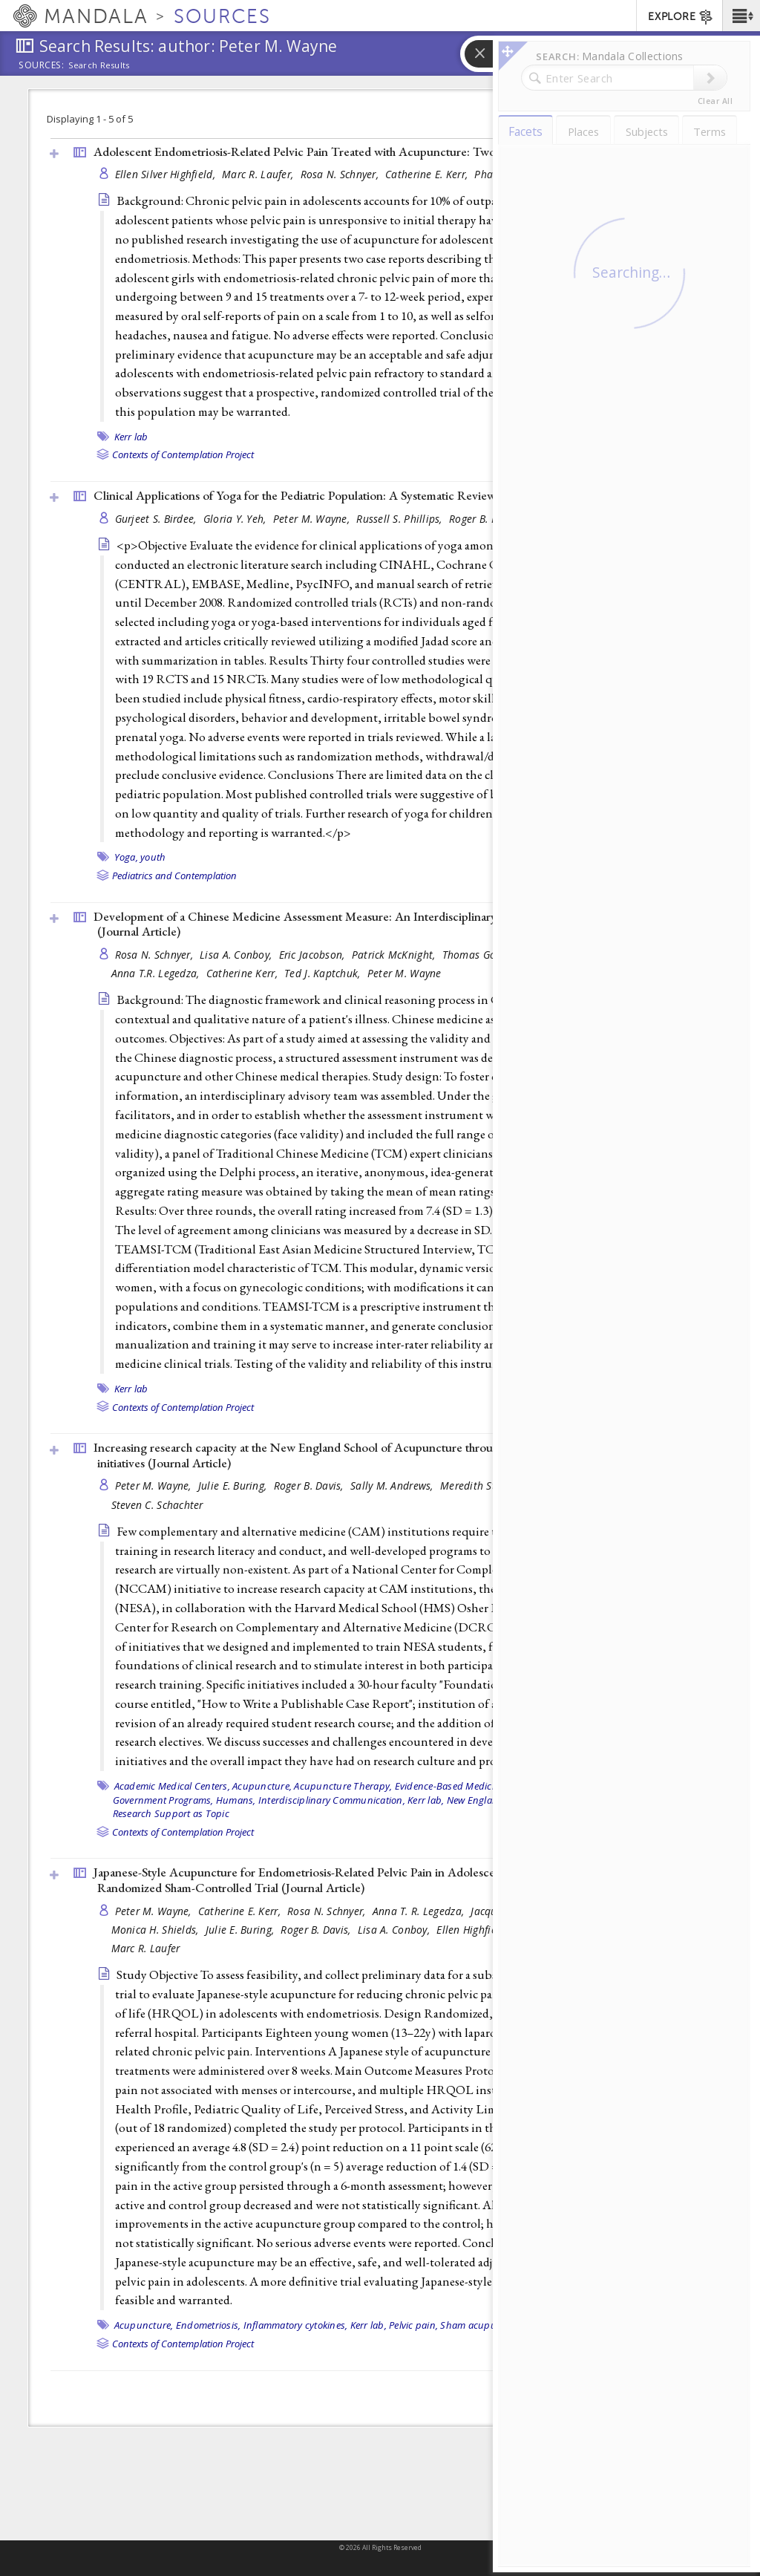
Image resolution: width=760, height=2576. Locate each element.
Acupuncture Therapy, (343, 1786)
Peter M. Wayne (404, 973)
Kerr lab (131, 436)
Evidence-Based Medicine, (451, 1786)
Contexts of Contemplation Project (183, 454)
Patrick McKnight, (395, 955)
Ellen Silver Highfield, (167, 174)
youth (153, 857)
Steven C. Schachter (157, 1505)
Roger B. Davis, (485, 519)
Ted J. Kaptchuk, (324, 973)
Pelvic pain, (413, 2325)
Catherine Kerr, (243, 973)
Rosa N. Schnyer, (341, 174)
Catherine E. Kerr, (428, 174)
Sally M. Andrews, (393, 1485)
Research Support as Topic (171, 1813)
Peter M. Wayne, (313, 519)
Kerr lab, (425, 1800)
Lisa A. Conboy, (237, 955)
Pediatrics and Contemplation (174, 875)
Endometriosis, (208, 2325)
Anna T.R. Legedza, (157, 973)
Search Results (99, 65)
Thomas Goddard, (486, 955)
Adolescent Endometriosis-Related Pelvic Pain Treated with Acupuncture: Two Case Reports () (374, 151)
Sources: (42, 66)
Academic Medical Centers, (172, 1786)
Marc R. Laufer (145, 1948)
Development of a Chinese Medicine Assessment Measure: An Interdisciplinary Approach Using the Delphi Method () (388, 924)
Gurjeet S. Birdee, (157, 519)
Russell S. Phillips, (400, 519)
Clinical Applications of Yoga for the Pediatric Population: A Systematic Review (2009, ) (354, 495)
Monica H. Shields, (156, 1930)
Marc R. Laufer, (259, 174)
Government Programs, (163, 1800)
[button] (741, 15)
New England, (477, 1800)
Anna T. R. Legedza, (420, 1911)
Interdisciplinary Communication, (331, 1800)
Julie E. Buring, (234, 1485)
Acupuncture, (262, 1786)
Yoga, (126, 857)
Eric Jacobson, (313, 955)
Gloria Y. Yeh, (236, 519)
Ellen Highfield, (473, 1930)
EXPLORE (681, 17)
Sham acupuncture (482, 2325)
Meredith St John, (483, 1485)
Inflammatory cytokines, (295, 2325)
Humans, (236, 1800)
